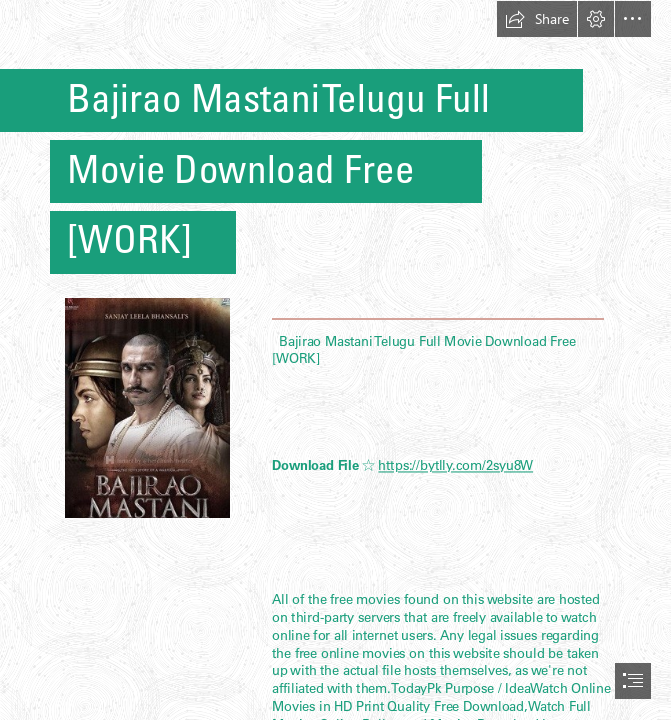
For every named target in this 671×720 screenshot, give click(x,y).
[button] (537, 19)
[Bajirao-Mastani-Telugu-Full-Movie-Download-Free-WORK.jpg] (146, 407)
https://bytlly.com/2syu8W (455, 466)
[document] (335, 360)
